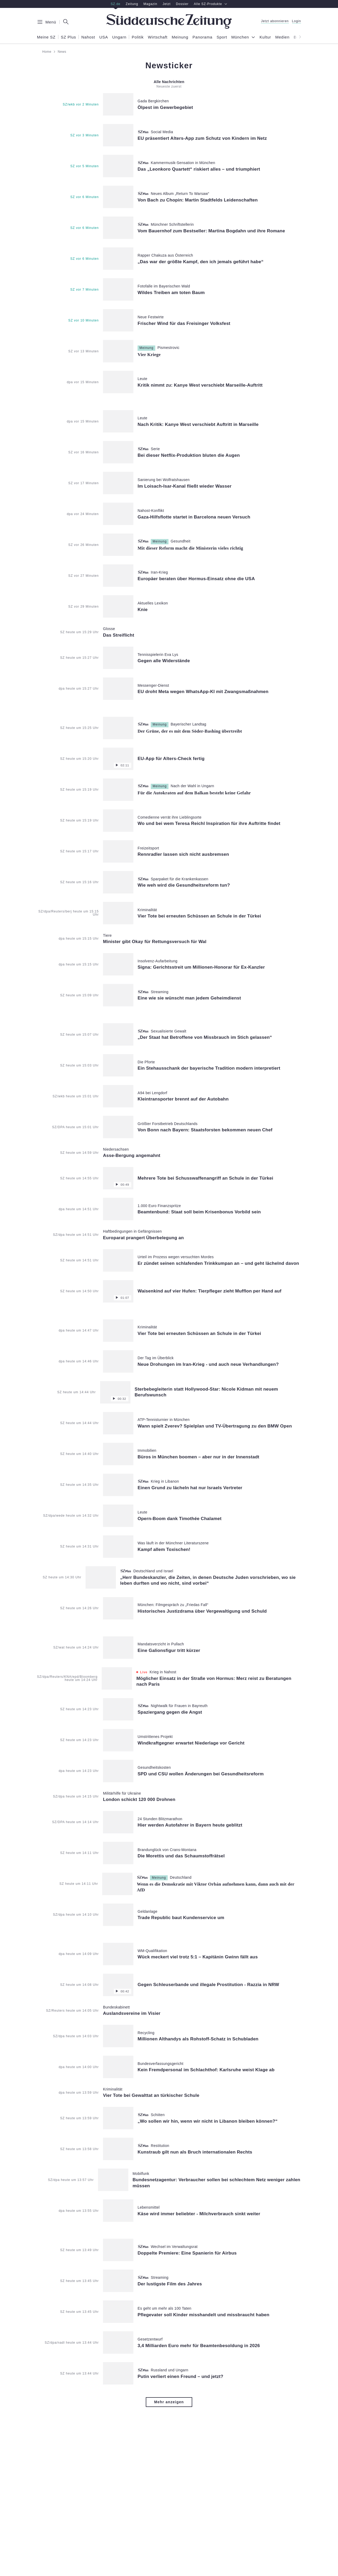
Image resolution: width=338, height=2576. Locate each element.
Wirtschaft (157, 37)
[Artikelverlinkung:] (148, 104)
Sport (222, 37)
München (240, 37)
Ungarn (119, 37)
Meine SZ (46, 37)
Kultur (265, 37)
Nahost (88, 37)
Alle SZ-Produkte (210, 4)
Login (296, 21)
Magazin (150, 4)
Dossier (182, 4)
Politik (138, 37)
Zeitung (132, 4)
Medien (282, 37)
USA (103, 37)
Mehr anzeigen (169, 2402)
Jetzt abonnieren (275, 21)
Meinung (180, 37)
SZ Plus (68, 37)
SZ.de (115, 4)
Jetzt (167, 4)
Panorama (202, 37)
